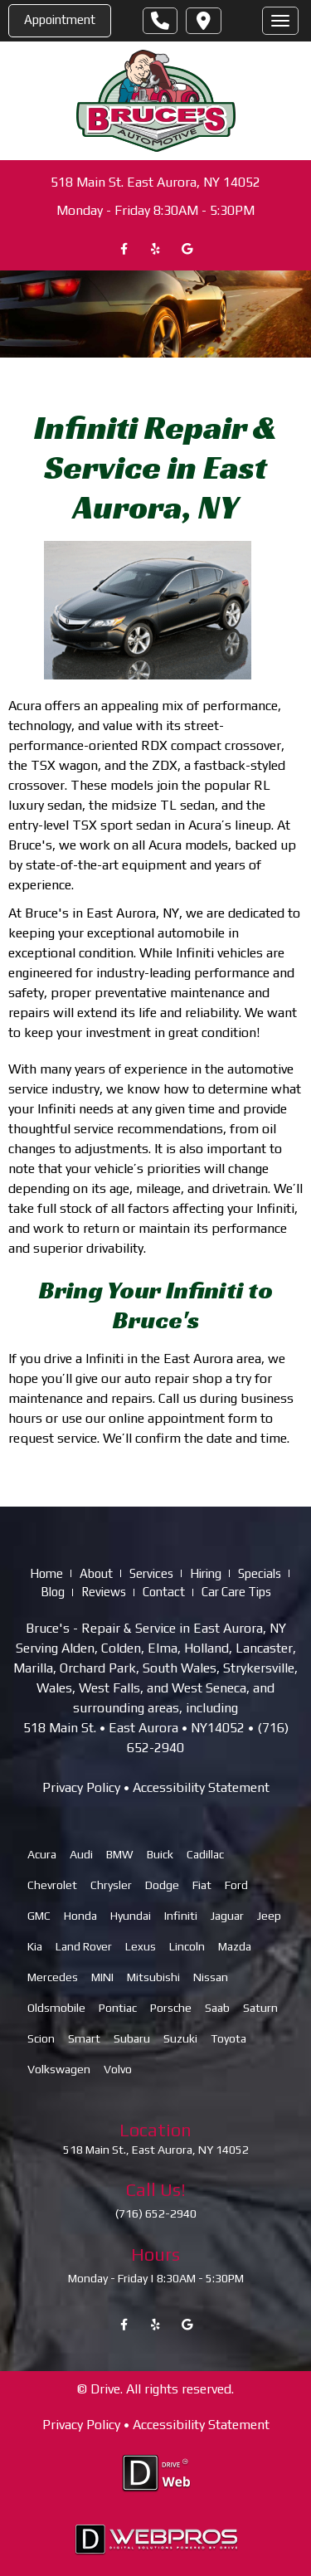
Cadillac (205, 1854)
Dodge (162, 1885)
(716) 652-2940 (156, 2214)
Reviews (103, 1592)
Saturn (260, 2007)
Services (151, 1573)
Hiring (205, 1573)
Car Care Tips (236, 1592)
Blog (53, 1592)
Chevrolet (52, 1885)
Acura (41, 1854)
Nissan (210, 1977)
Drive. (106, 2390)
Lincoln (187, 1946)
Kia (34, 1946)
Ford (236, 1885)
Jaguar (227, 1915)
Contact (164, 1592)
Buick (160, 1854)
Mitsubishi (153, 1977)
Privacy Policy (81, 1787)
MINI (102, 1977)
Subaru (132, 2038)
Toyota (228, 2038)
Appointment (59, 19)
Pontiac (118, 2007)
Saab (217, 2007)
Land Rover (84, 1946)
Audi (81, 1854)
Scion (41, 2038)
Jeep (269, 1915)
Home (46, 1573)
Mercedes (52, 1977)
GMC (39, 1915)
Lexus (140, 1946)
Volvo (118, 2069)
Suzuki (180, 2038)
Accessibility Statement (201, 1787)
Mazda (234, 1946)
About (96, 1573)
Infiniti (180, 1915)
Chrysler (111, 1885)
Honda (80, 1915)
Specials (259, 1573)
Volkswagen (58, 2069)
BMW (120, 1854)
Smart (84, 2038)
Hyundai (130, 1915)
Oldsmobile (56, 2007)
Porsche (171, 2007)
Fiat (201, 1885)
